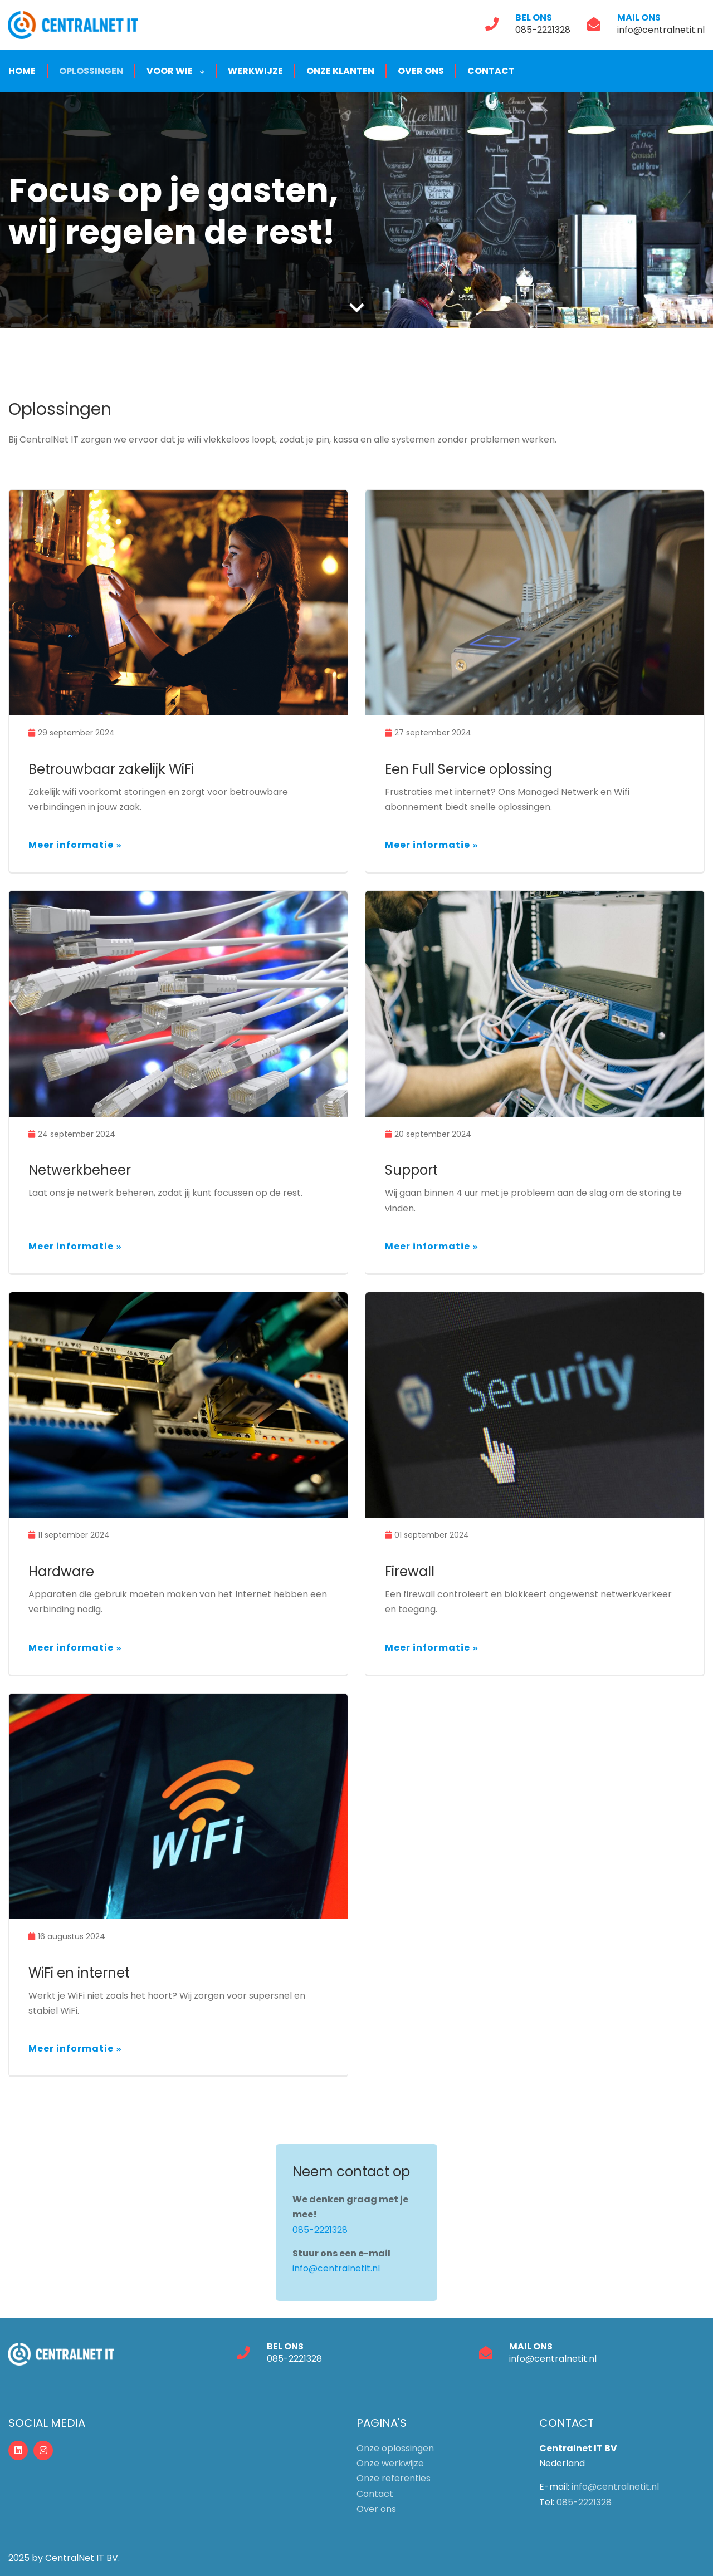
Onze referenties (393, 2477)
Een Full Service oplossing (468, 768)
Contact (491, 71)
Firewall (409, 1571)
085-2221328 (542, 29)
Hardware (61, 1571)
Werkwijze (255, 71)
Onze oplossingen (395, 2447)
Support (411, 1170)
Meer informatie (71, 844)
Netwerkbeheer (79, 1170)
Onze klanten (340, 71)
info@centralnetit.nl (661, 29)
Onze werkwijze (390, 2462)
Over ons (421, 71)
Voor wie (175, 71)
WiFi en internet (79, 1972)
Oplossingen (91, 71)
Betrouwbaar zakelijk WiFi (111, 768)
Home (22, 71)
